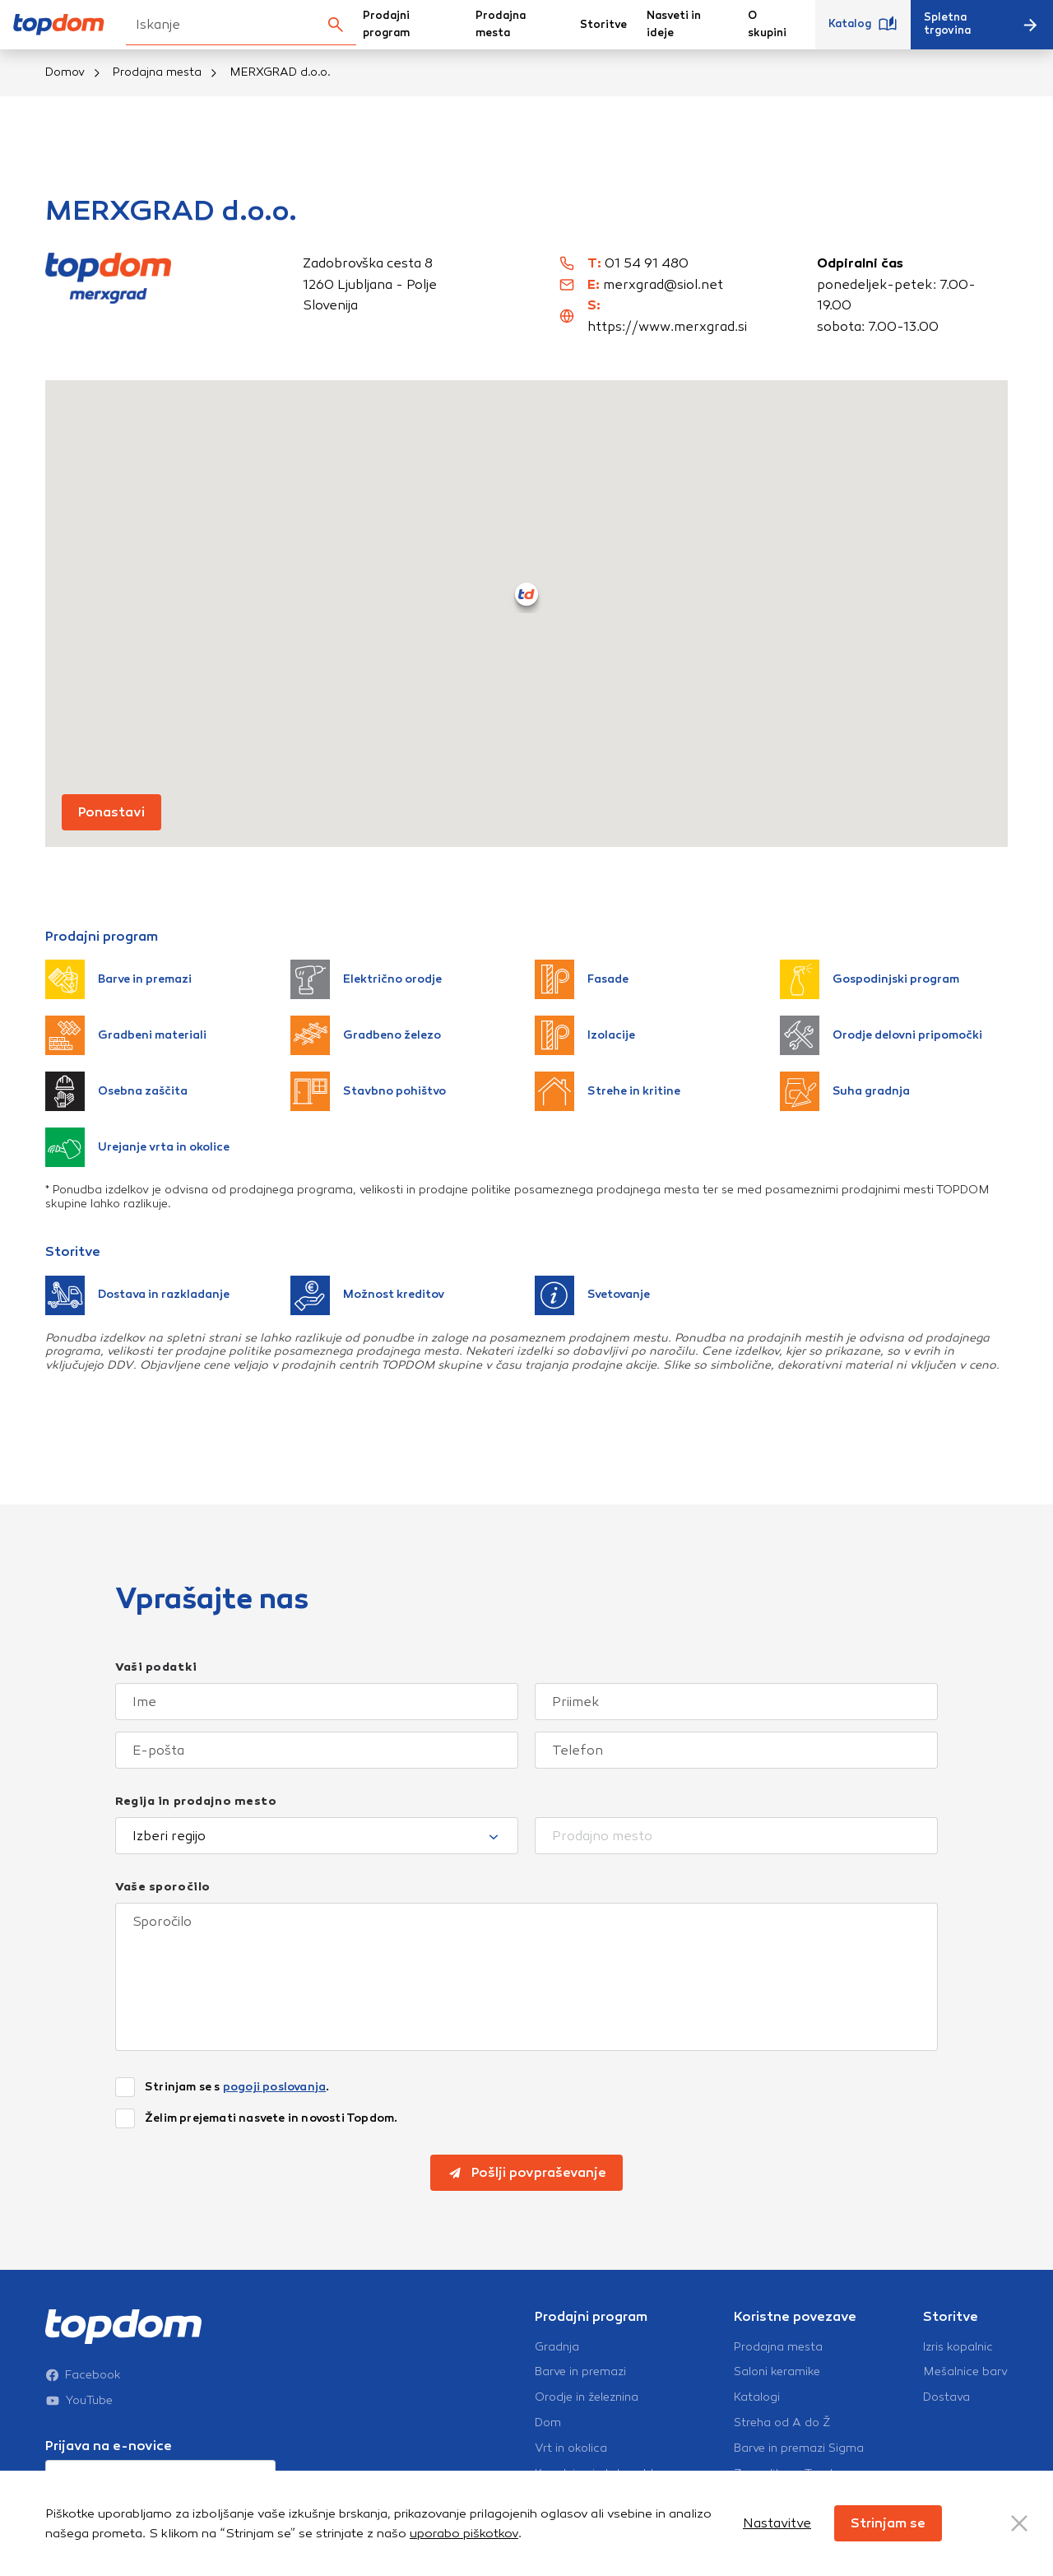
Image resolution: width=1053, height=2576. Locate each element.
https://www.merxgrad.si (667, 326)
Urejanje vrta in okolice (137, 1147)
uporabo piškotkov (464, 2533)
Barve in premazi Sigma (799, 2448)
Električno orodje (366, 979)
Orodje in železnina (586, 2397)
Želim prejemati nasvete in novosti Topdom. (271, 2118)
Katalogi (757, 2397)
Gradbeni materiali (125, 1035)
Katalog (863, 25)
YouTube (79, 2400)
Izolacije (585, 1035)
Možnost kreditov (367, 1295)
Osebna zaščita (116, 1091)
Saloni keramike (777, 2371)
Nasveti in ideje (674, 24)
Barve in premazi (118, 979)
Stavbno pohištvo (368, 1091)
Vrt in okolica (571, 2448)
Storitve (603, 24)
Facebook (83, 2375)
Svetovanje (592, 1295)
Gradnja (557, 2347)
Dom (548, 2423)
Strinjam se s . (237, 2087)
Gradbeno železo (365, 1035)
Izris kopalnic (958, 2347)
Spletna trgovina (982, 24)
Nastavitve (777, 2523)
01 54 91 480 (647, 263)
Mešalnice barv (965, 2371)
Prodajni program (386, 24)
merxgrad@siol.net (663, 284)
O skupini (767, 24)
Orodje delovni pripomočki (881, 1035)
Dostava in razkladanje (137, 1295)
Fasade (582, 979)
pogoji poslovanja (274, 2087)
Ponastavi (111, 812)
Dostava (946, 2397)
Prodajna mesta (500, 24)
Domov (65, 72)
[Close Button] (1019, 2523)
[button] (526, 594)
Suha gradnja (845, 1091)
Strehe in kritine (607, 1091)
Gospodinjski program (869, 979)
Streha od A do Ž (782, 2423)
